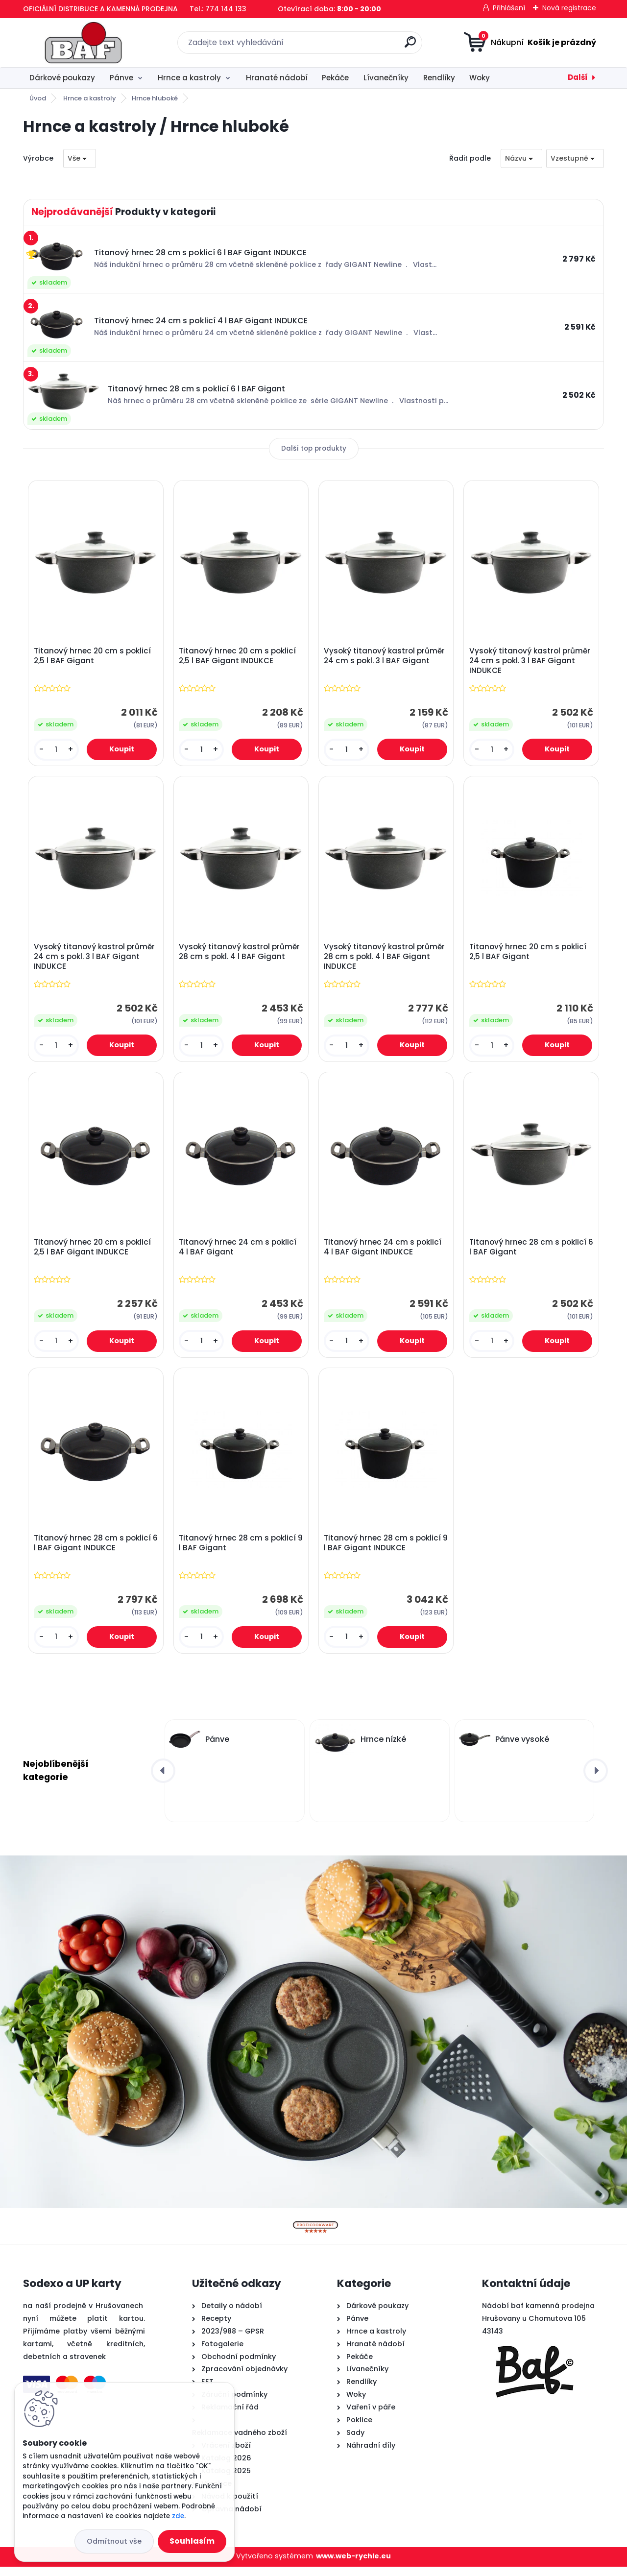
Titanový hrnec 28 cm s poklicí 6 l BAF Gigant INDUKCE (93, 1551)
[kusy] (57, 751)
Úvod (37, 98)
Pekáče (335, 77)
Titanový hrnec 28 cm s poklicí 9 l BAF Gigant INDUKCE (383, 1551)
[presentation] (163, 1780)
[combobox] (521, 158)
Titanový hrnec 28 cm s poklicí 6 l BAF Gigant (528, 1253)
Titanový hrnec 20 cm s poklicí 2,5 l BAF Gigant (93, 657)
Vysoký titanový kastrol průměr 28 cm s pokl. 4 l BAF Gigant (240, 955)
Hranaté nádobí (277, 77)
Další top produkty (313, 448)
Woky (479, 77)
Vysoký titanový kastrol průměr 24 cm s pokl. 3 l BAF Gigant (385, 657)
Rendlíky (439, 77)
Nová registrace (569, 8)
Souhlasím (192, 2541)
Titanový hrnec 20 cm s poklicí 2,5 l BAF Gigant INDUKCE (238, 657)
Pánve (121, 77)
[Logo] (83, 42)
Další (578, 77)
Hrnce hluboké (155, 98)
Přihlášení (509, 8)
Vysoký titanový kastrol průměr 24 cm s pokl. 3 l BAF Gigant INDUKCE (530, 661)
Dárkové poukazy (62, 77)
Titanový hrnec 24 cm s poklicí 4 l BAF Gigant (238, 1253)
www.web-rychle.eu (353, 2565)
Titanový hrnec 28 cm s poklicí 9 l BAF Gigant (238, 1551)
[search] (410, 45)
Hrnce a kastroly (189, 77)
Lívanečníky (386, 77)
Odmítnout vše (114, 2541)
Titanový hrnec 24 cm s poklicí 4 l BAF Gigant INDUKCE (384, 1253)
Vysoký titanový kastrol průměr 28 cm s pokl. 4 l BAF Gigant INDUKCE (385, 960)
